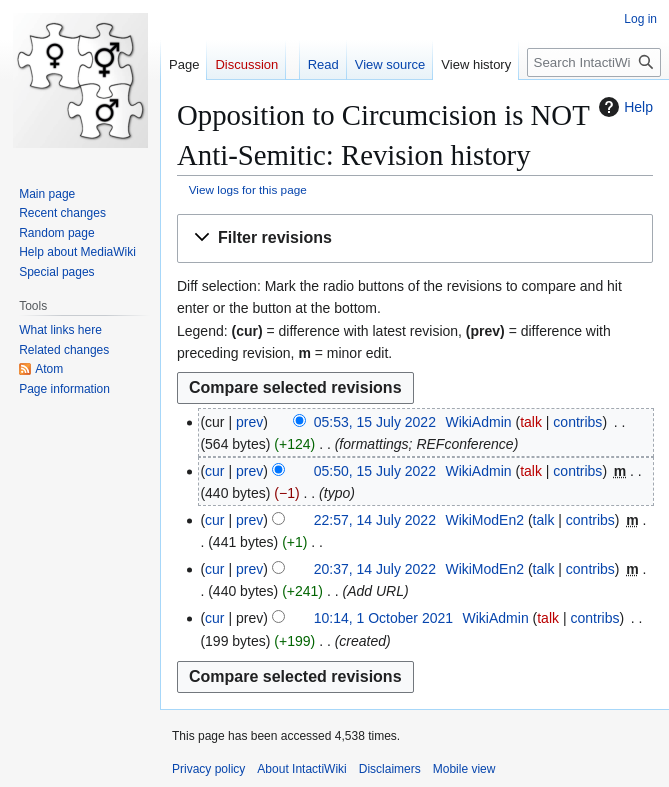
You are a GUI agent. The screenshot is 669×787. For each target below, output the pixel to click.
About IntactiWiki (301, 769)
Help (623, 107)
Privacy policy (208, 769)
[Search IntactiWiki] (594, 62)
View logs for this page (248, 189)
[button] (415, 238)
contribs (577, 422)
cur (214, 471)
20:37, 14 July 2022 (375, 569)
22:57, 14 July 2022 (375, 520)
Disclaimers (390, 769)
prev (249, 422)
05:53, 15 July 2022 (375, 422)
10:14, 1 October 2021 (383, 618)
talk (531, 422)
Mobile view (464, 769)
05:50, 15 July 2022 (375, 471)
